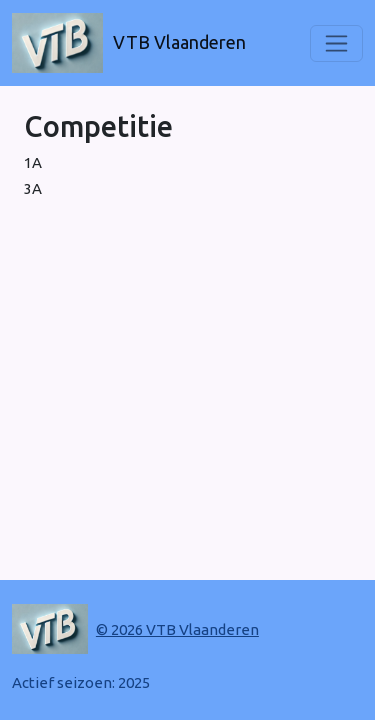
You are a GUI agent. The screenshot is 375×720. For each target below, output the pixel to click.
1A (33, 162)
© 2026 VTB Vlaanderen (177, 629)
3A (33, 188)
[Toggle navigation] (336, 43)
